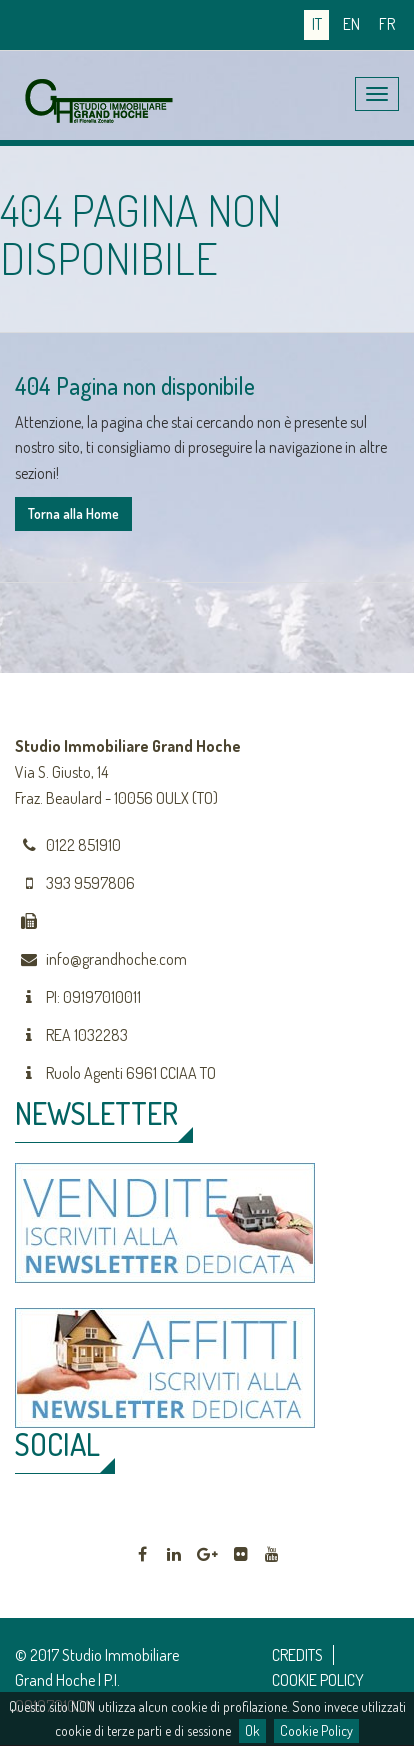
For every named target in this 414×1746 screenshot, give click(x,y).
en (351, 24)
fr (387, 24)
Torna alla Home (73, 513)
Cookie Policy (316, 1730)
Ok (252, 1730)
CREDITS (297, 1655)
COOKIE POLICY (318, 1680)
